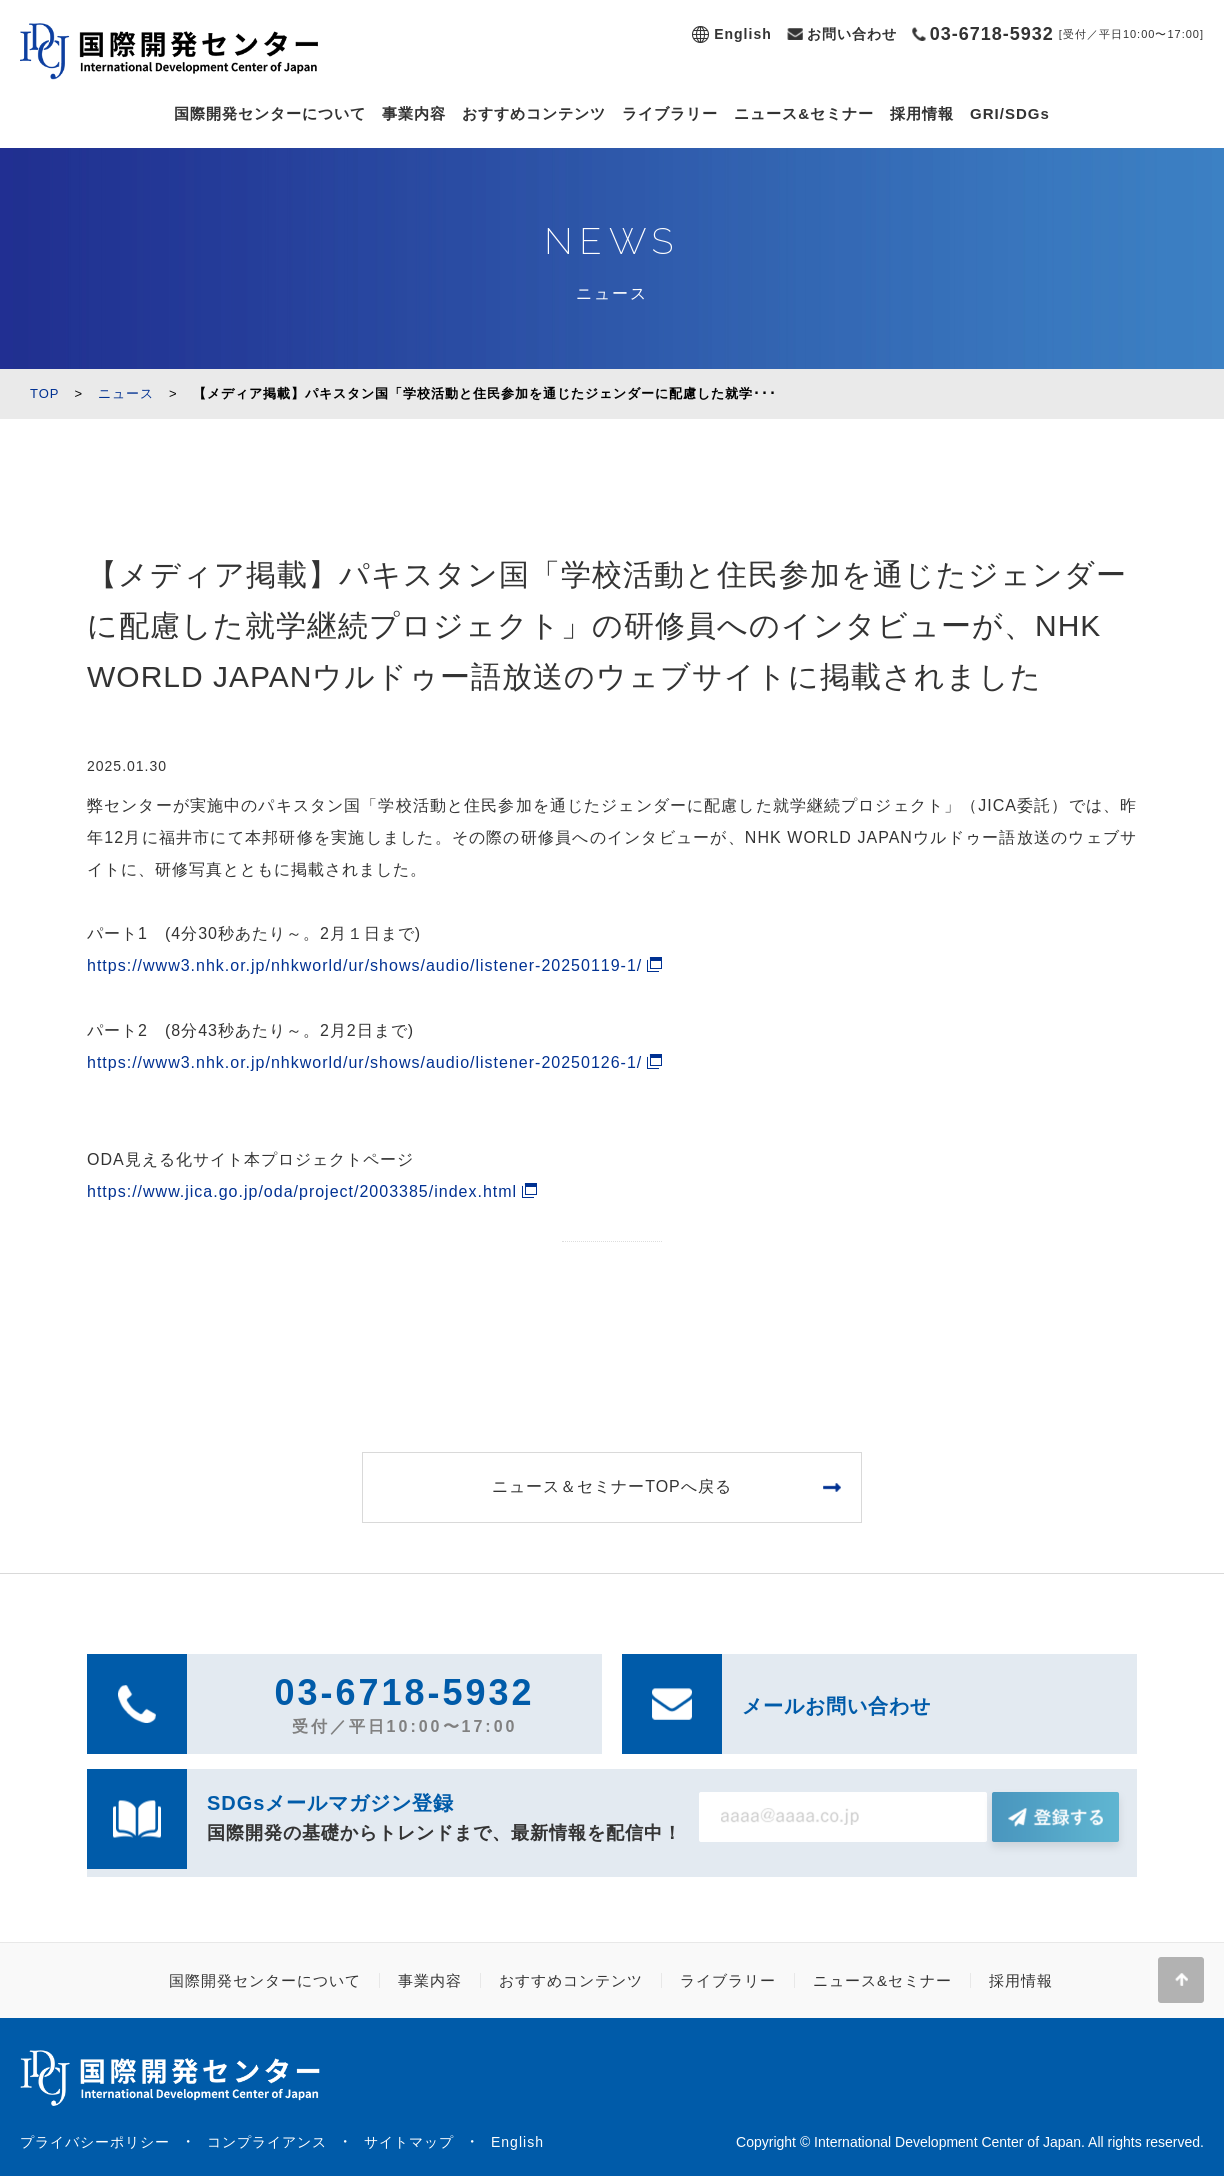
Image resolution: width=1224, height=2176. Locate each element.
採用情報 (922, 113)
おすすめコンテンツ (534, 113)
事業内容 (414, 113)
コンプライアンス (267, 2142)
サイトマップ (409, 2142)
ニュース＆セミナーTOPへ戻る (612, 1486)
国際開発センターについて (270, 113)
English (743, 34)
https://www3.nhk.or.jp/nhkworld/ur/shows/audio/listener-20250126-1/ (364, 1062)
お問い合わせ (852, 34)
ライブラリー (670, 113)
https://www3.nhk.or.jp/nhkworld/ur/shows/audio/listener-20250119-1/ (364, 965)
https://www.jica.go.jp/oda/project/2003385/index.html (302, 1191)
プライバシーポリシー (95, 2142)
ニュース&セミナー (804, 113)
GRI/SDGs (1010, 113)
